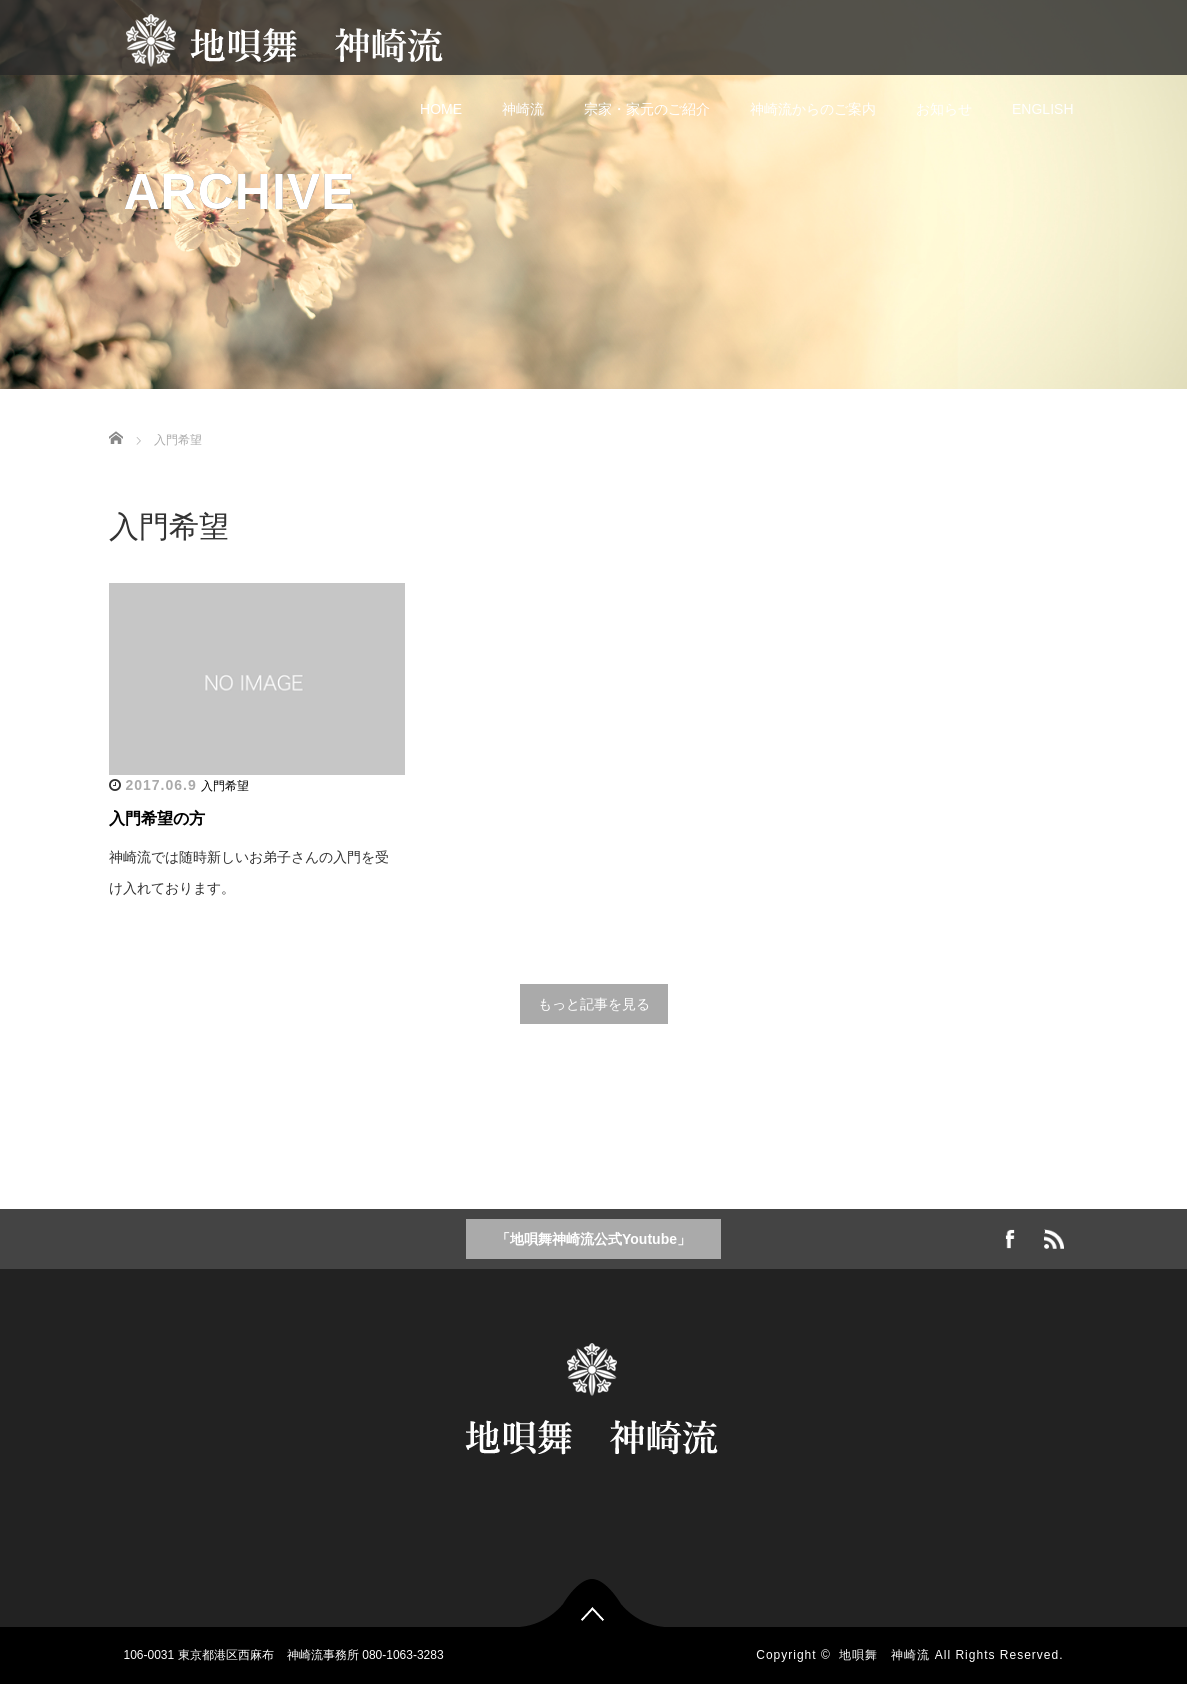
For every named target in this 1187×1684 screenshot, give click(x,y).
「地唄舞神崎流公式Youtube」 (593, 1239)
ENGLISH (1042, 109)
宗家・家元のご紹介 (647, 109)
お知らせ (944, 109)
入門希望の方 (157, 818)
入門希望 (225, 786)
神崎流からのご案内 (813, 109)
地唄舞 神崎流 (884, 1655)
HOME (441, 109)
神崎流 (523, 109)
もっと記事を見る (594, 1004)
